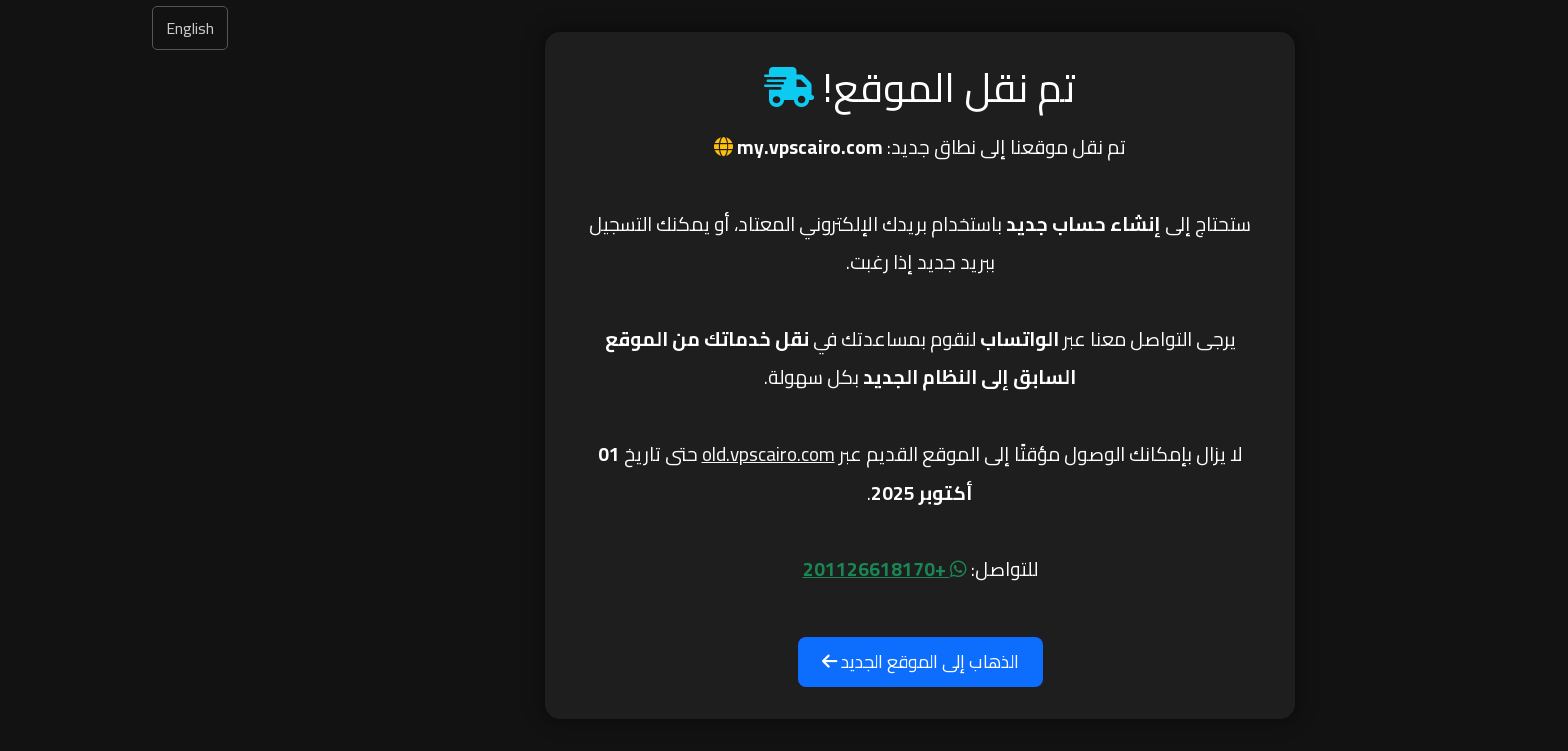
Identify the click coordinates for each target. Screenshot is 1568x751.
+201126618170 (749, 569)
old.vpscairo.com (632, 454)
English (54, 28)
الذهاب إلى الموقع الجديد (784, 661)
